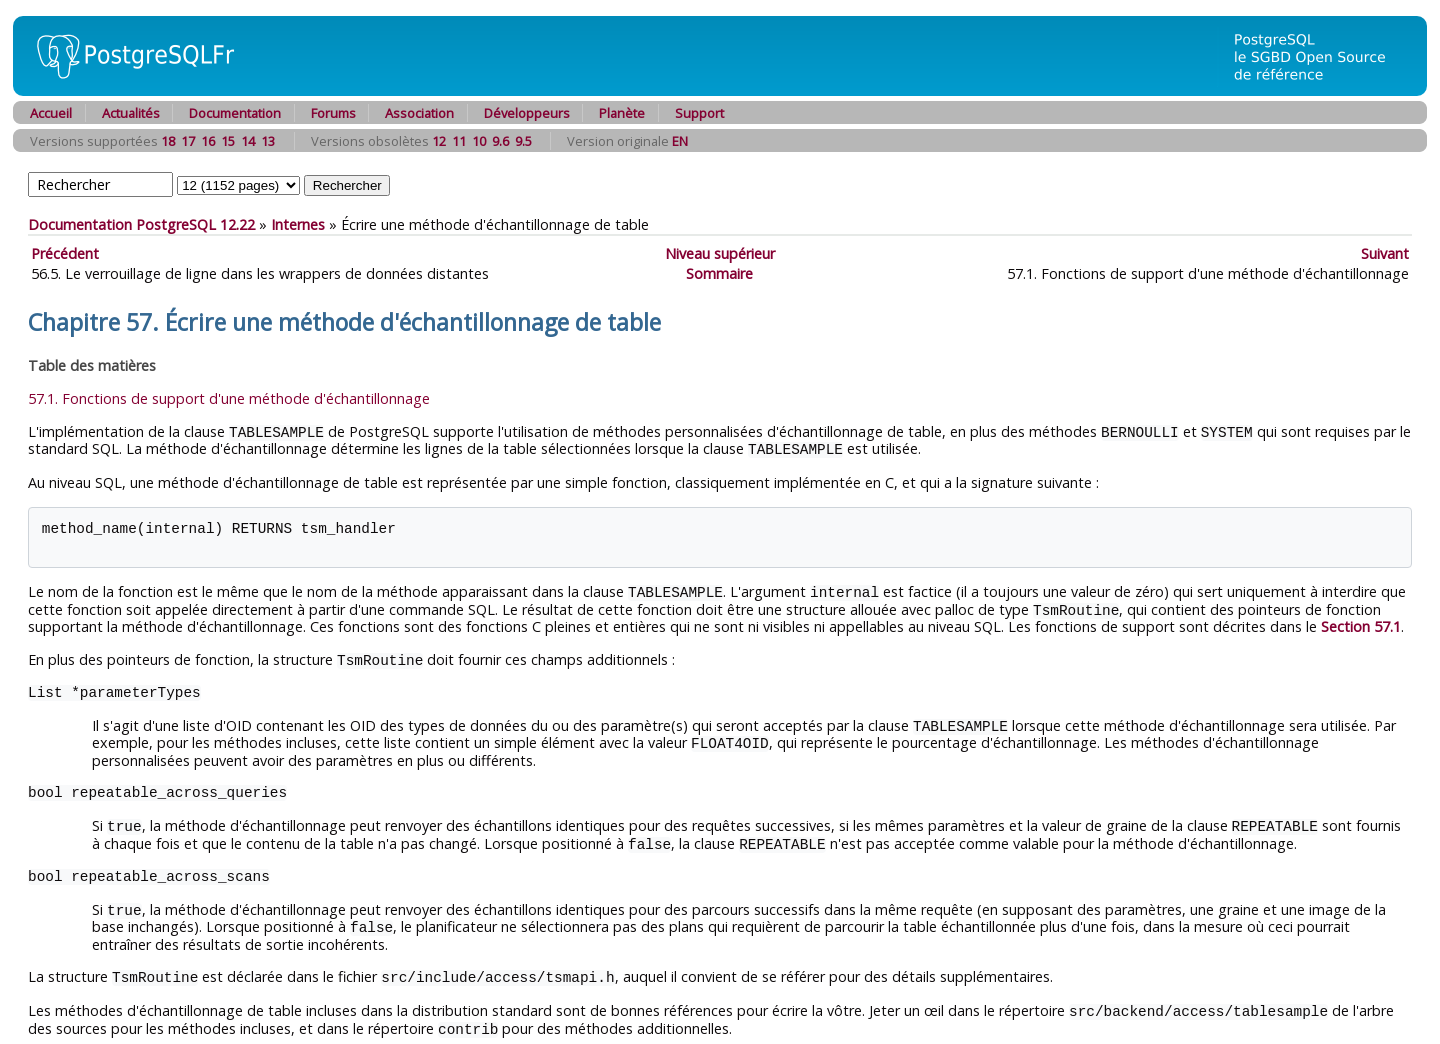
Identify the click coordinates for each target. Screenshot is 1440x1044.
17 (188, 141)
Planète (622, 113)
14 (248, 141)
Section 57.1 (1361, 622)
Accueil (51, 113)
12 (439, 141)
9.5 (523, 141)
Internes (298, 224)
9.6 (500, 141)
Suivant (1385, 253)
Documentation (235, 113)
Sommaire (719, 273)
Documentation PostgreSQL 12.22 (141, 224)
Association (419, 113)
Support (699, 113)
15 (228, 141)
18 (168, 141)
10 (479, 141)
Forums (333, 113)
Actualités (131, 113)
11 (459, 141)
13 (268, 141)
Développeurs (527, 113)
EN (680, 141)
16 (208, 141)
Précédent (65, 253)
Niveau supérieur (720, 253)
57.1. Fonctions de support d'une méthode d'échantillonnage (229, 398)
